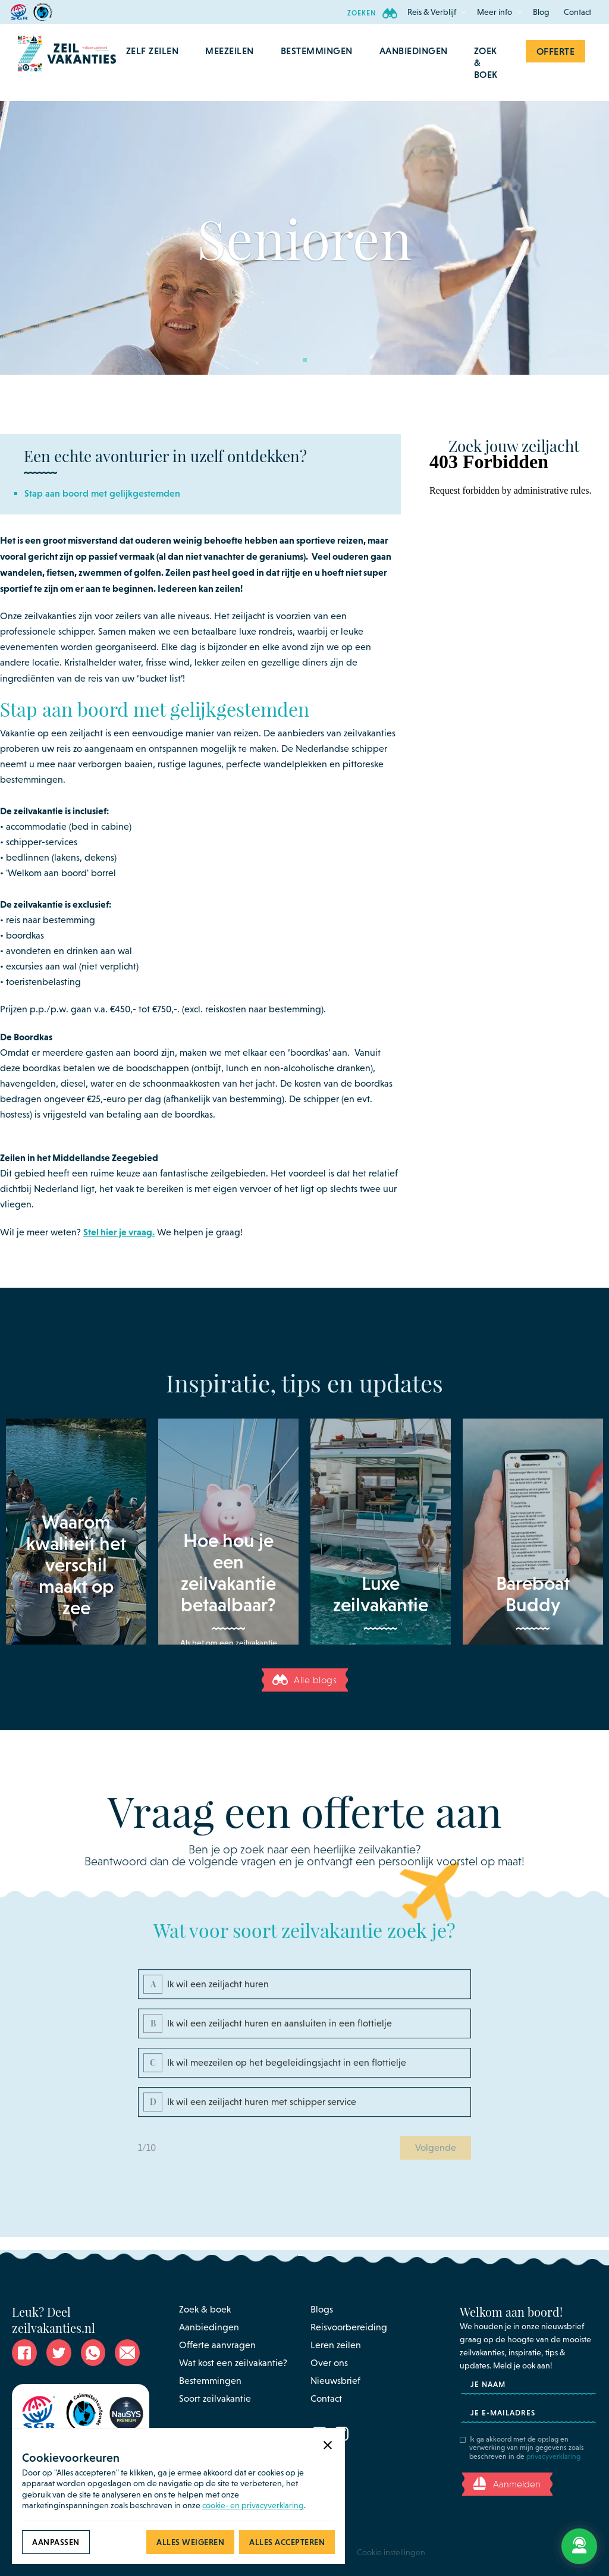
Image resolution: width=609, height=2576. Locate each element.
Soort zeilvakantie (215, 2398)
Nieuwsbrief (335, 2381)
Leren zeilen (335, 2345)
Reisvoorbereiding (348, 2327)
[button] (432, 12)
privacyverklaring (553, 2456)
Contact (577, 12)
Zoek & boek (205, 2309)
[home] (67, 62)
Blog (541, 12)
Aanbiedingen (209, 2327)
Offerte (555, 51)
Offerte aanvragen (217, 2345)
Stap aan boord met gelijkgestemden (102, 493)
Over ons (329, 2363)
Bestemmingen (210, 2381)
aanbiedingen (413, 50)
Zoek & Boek (486, 62)
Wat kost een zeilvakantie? (233, 2363)
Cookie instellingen (391, 2552)
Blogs (321, 2309)
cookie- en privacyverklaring (253, 2505)
